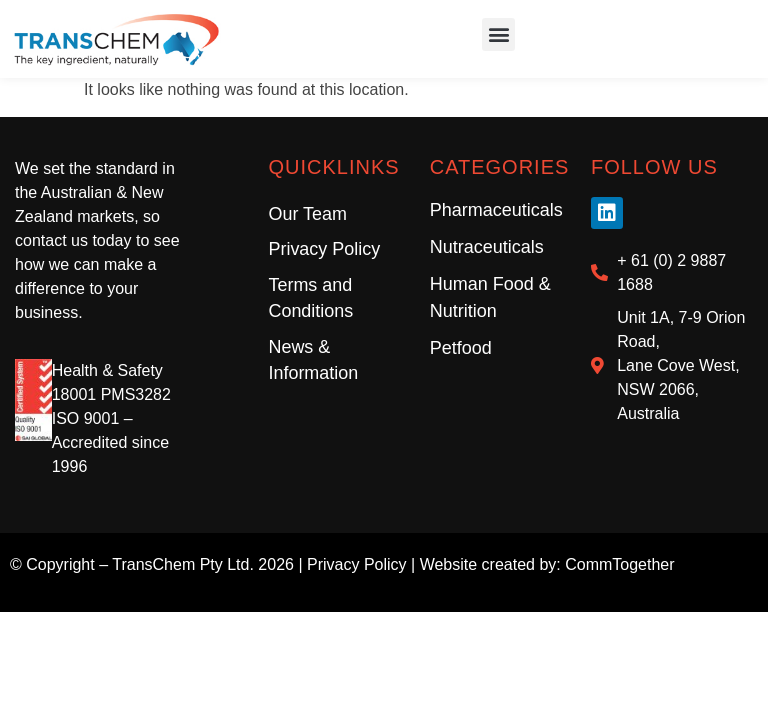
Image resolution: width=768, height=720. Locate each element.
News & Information (313, 363)
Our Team (307, 216)
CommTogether (619, 566)
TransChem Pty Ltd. (183, 566)
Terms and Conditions (310, 301)
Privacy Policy (324, 252)
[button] (498, 35)
